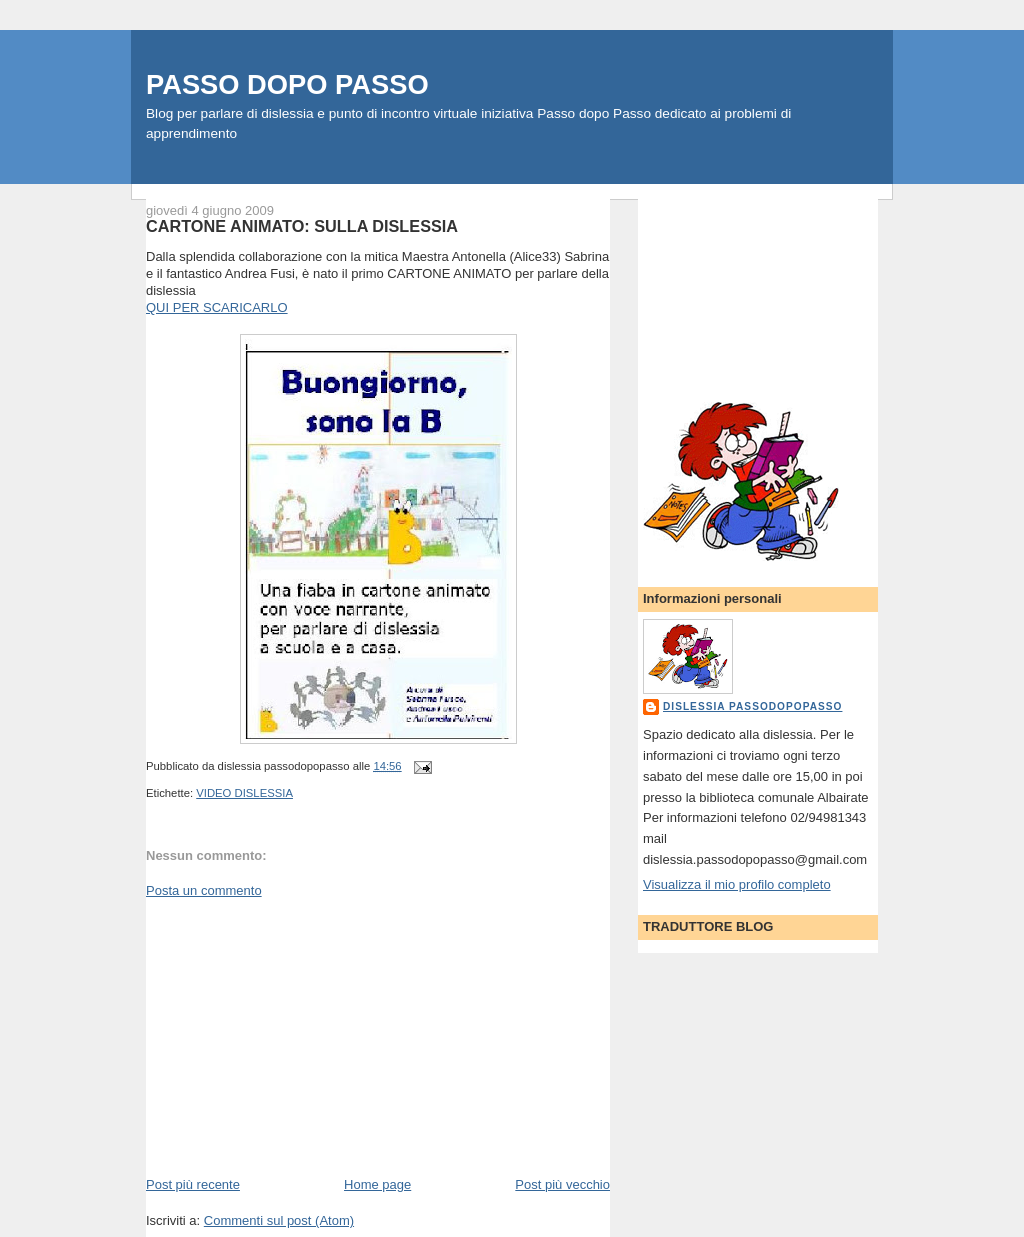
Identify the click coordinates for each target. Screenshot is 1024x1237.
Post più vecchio (562, 1184)
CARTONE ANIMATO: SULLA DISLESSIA (302, 226)
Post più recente (193, 1184)
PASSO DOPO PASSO (287, 84)
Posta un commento (204, 890)
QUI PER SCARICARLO (217, 307)
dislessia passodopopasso (752, 706)
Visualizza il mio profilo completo (737, 884)
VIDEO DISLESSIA (244, 793)
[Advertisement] (296, 1036)
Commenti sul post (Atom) (279, 1220)
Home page (377, 1184)
